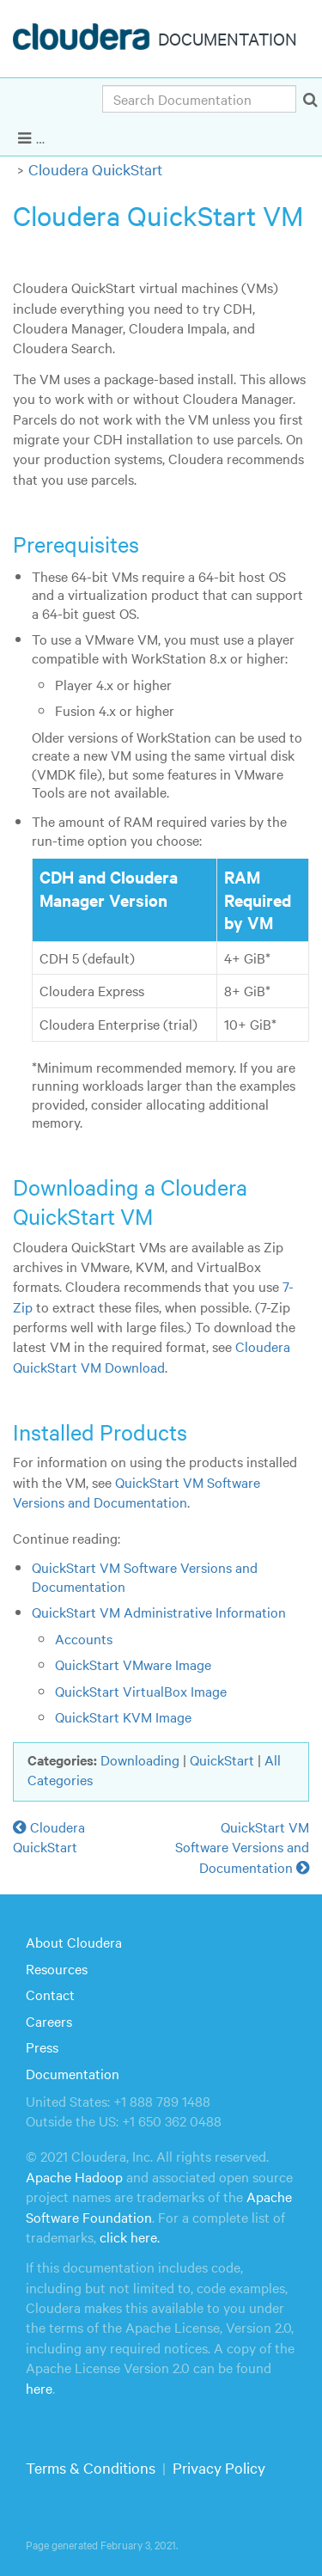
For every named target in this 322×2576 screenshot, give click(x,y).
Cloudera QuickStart (95, 169)
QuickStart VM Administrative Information (159, 1611)
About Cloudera (74, 1941)
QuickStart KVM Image (123, 1716)
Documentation (72, 2073)
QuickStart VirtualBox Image (141, 1690)
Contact (50, 1994)
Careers (49, 2020)
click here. (130, 2236)
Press (42, 2046)
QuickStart (222, 1759)
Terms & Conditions (90, 2467)
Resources (57, 1968)
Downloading (139, 1759)
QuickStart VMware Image (133, 1664)
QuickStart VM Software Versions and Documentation (136, 1491)
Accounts (83, 1638)
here (39, 2387)
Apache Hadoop (74, 2176)
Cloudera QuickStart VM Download (151, 1356)
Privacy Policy (219, 2467)
